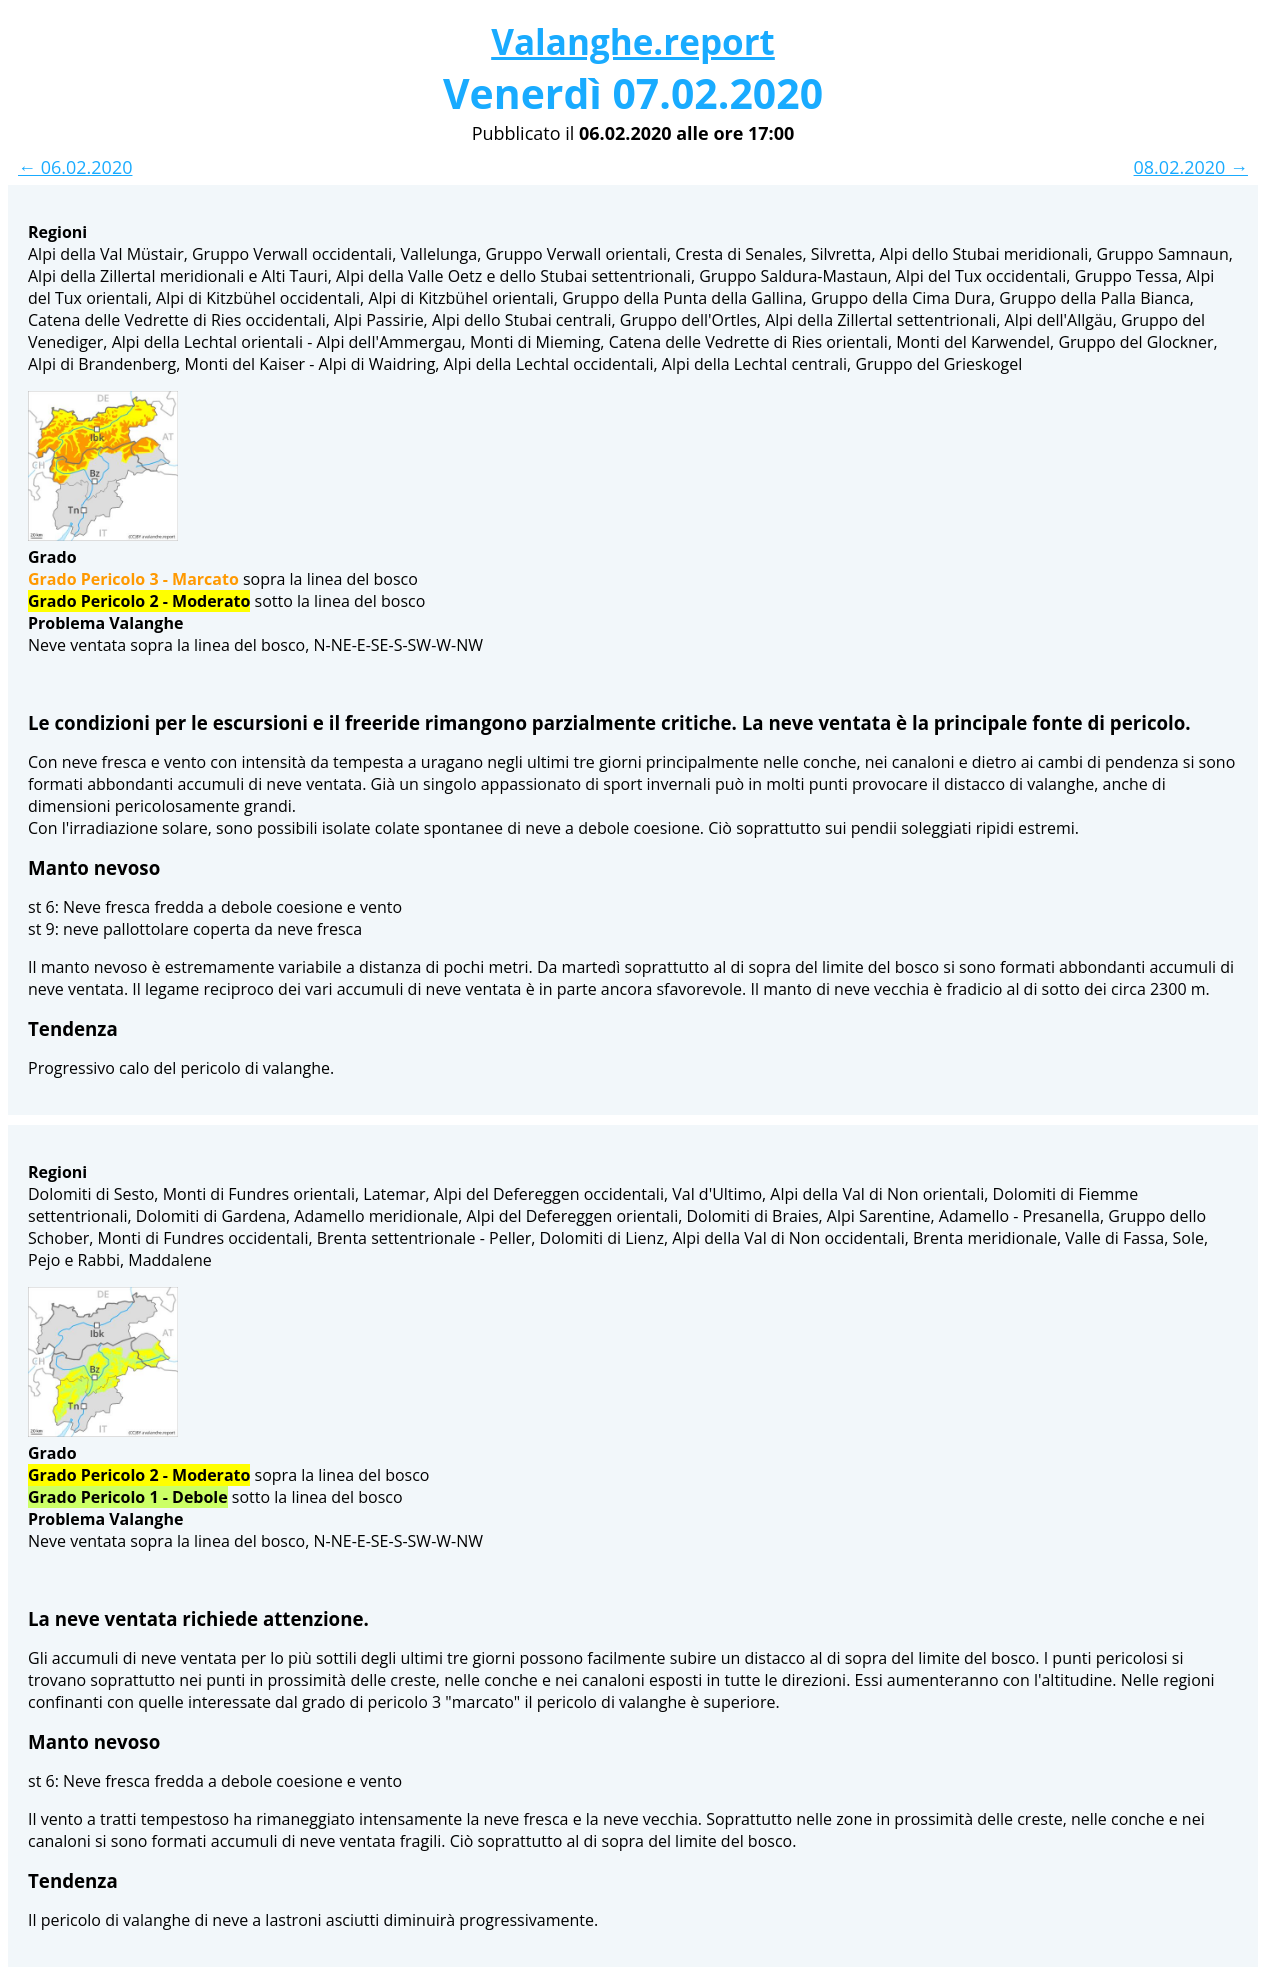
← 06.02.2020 (75, 167)
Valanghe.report (633, 41)
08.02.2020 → (1191, 167)
